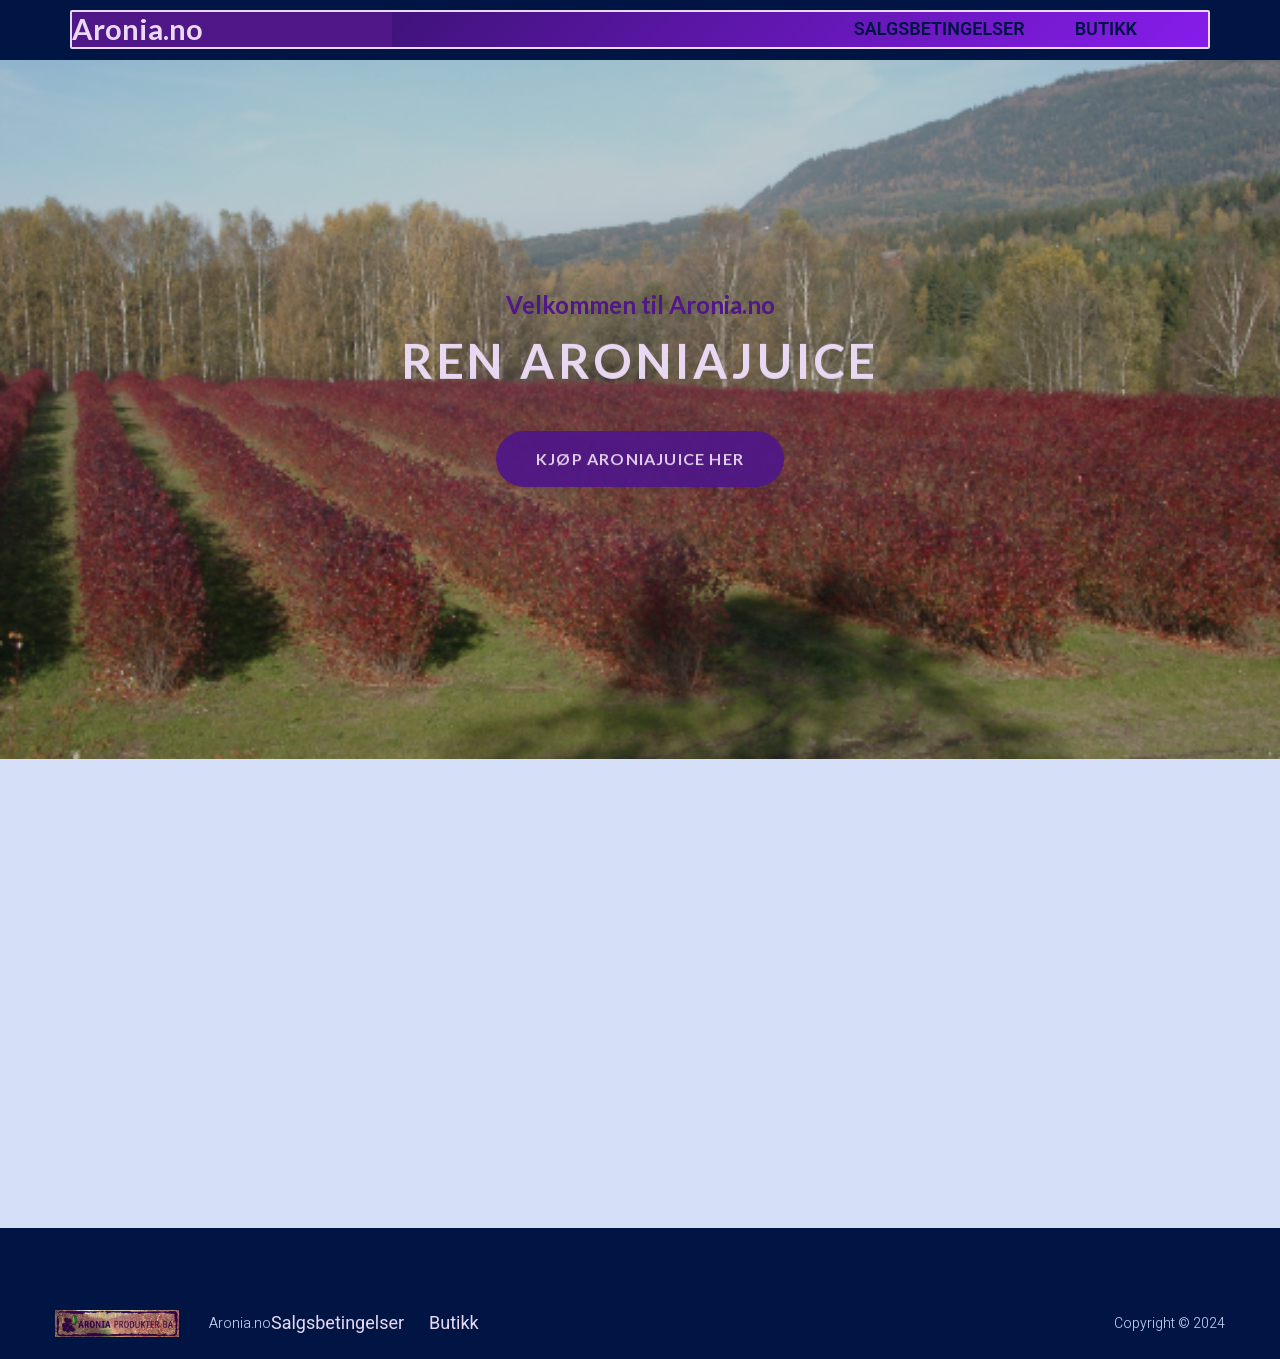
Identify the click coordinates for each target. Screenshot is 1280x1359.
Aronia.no (137, 28)
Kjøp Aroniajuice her (640, 453)
